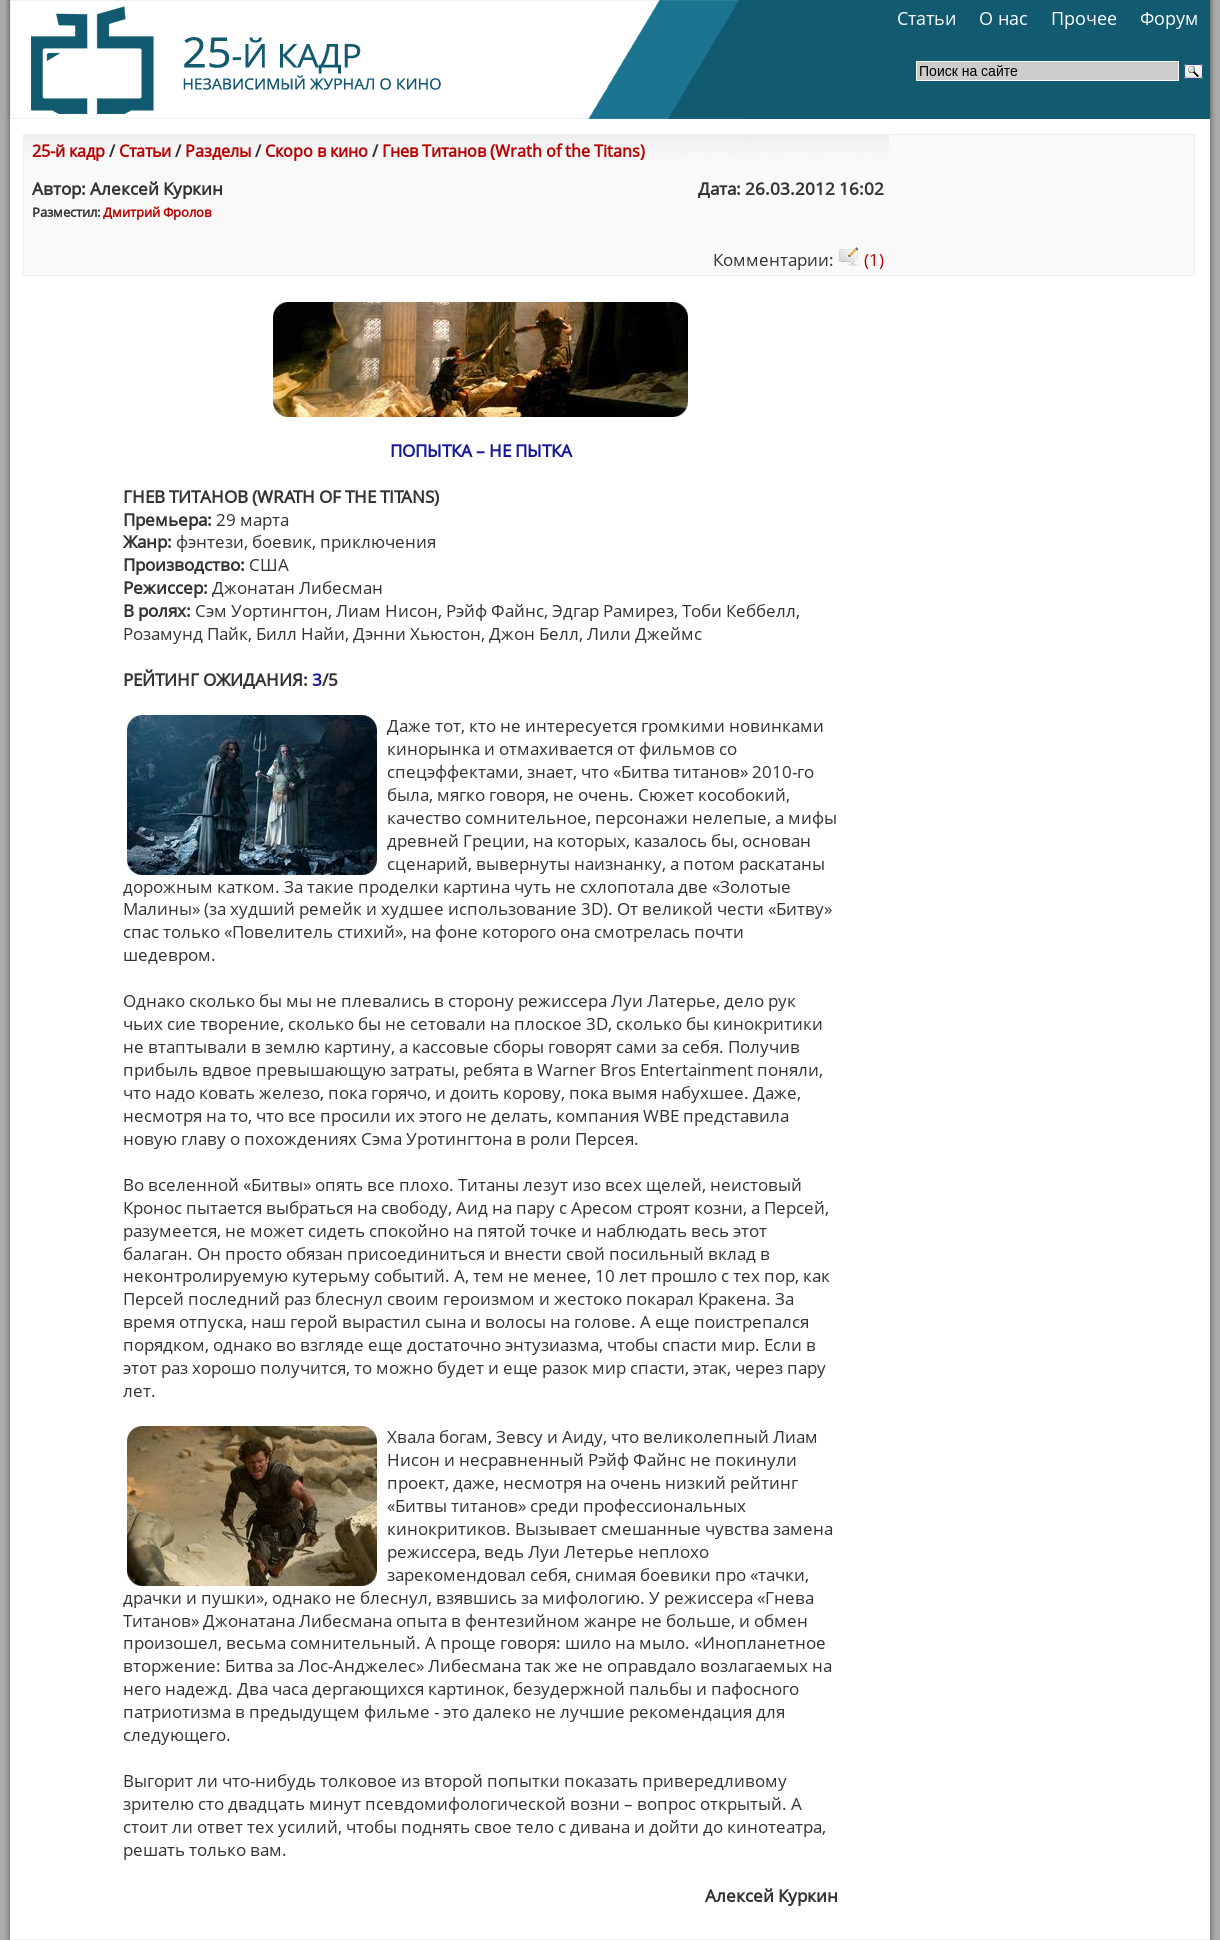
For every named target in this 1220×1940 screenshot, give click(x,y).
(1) (861, 259)
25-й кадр (68, 151)
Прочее (1084, 18)
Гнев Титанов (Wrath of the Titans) (513, 151)
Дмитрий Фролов (157, 212)
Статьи (926, 18)
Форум (1169, 18)
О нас (1003, 18)
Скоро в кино (316, 151)
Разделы (218, 151)
